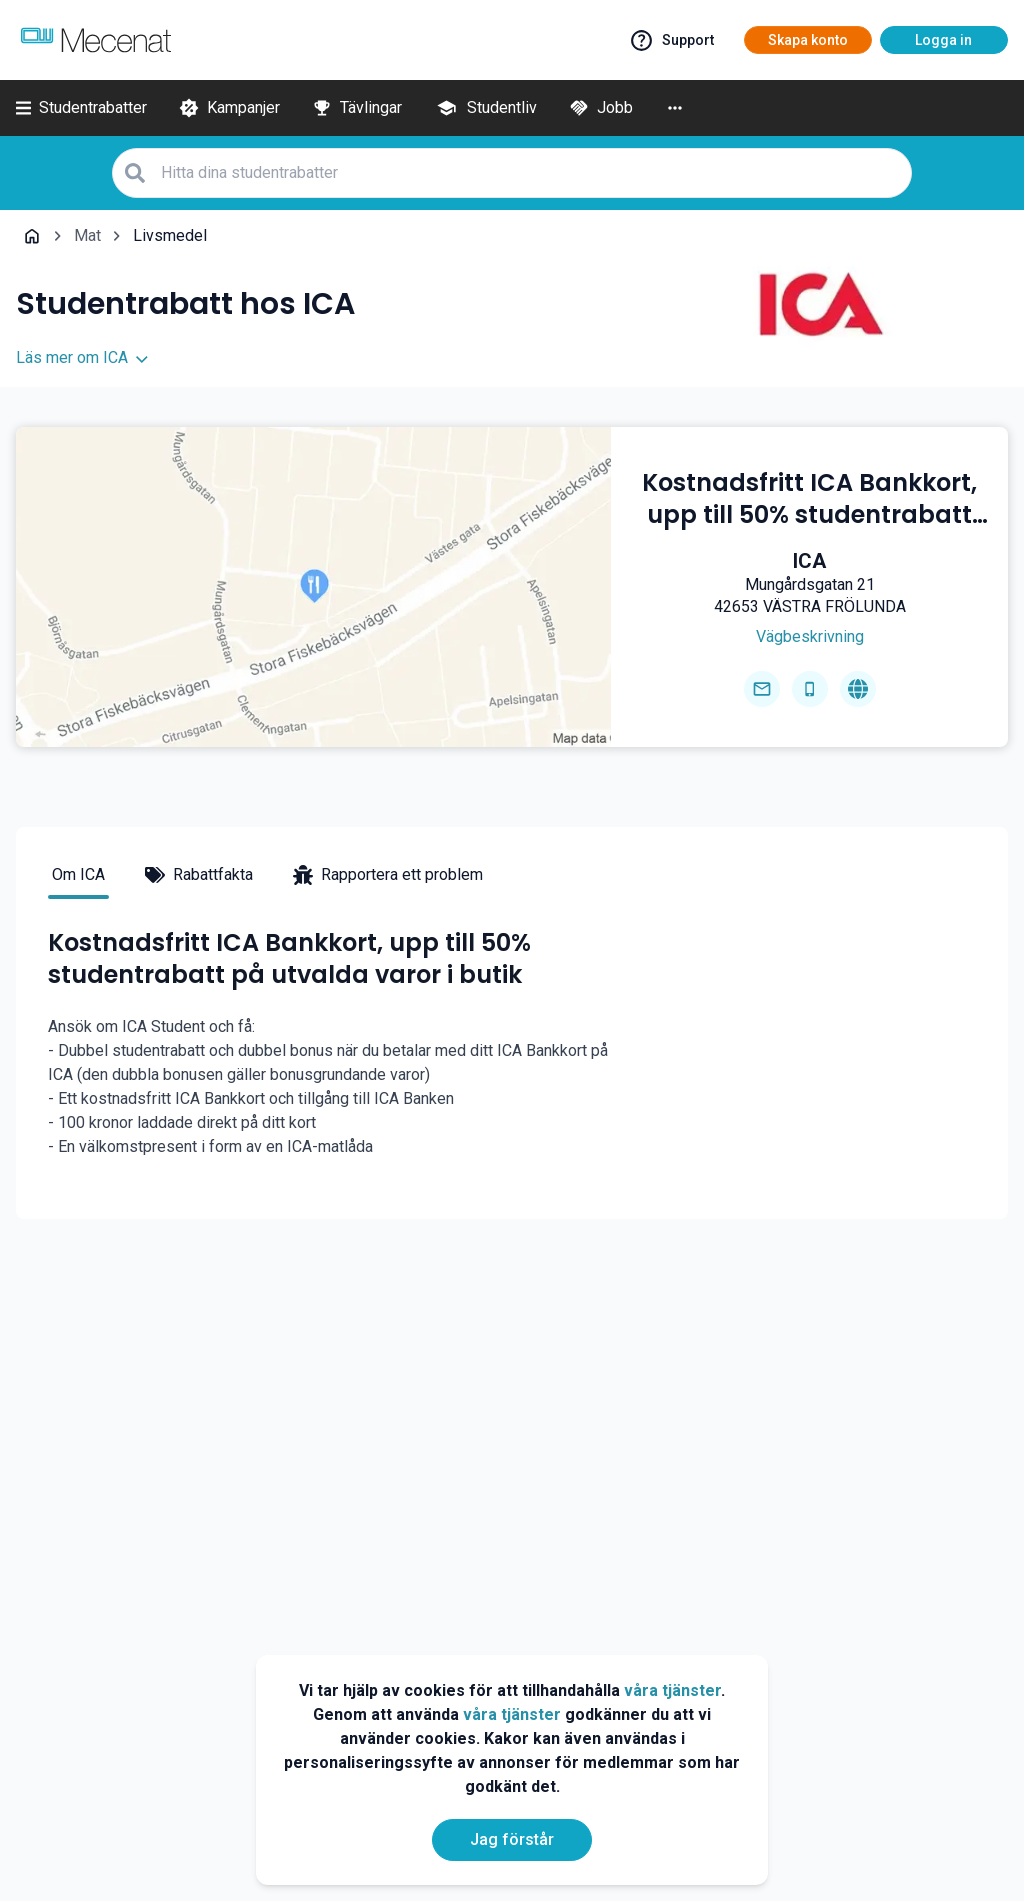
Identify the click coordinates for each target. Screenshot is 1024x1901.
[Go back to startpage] (32, 236)
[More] (675, 108)
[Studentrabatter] (81, 108)
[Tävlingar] (357, 108)
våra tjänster (672, 1690)
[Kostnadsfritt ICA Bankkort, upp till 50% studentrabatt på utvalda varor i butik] (809, 499)
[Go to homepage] (858, 689)
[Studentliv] (485, 108)
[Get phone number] (810, 689)
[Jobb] (601, 108)
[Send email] (762, 689)
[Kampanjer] (229, 108)
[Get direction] (810, 637)
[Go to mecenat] (96, 40)
